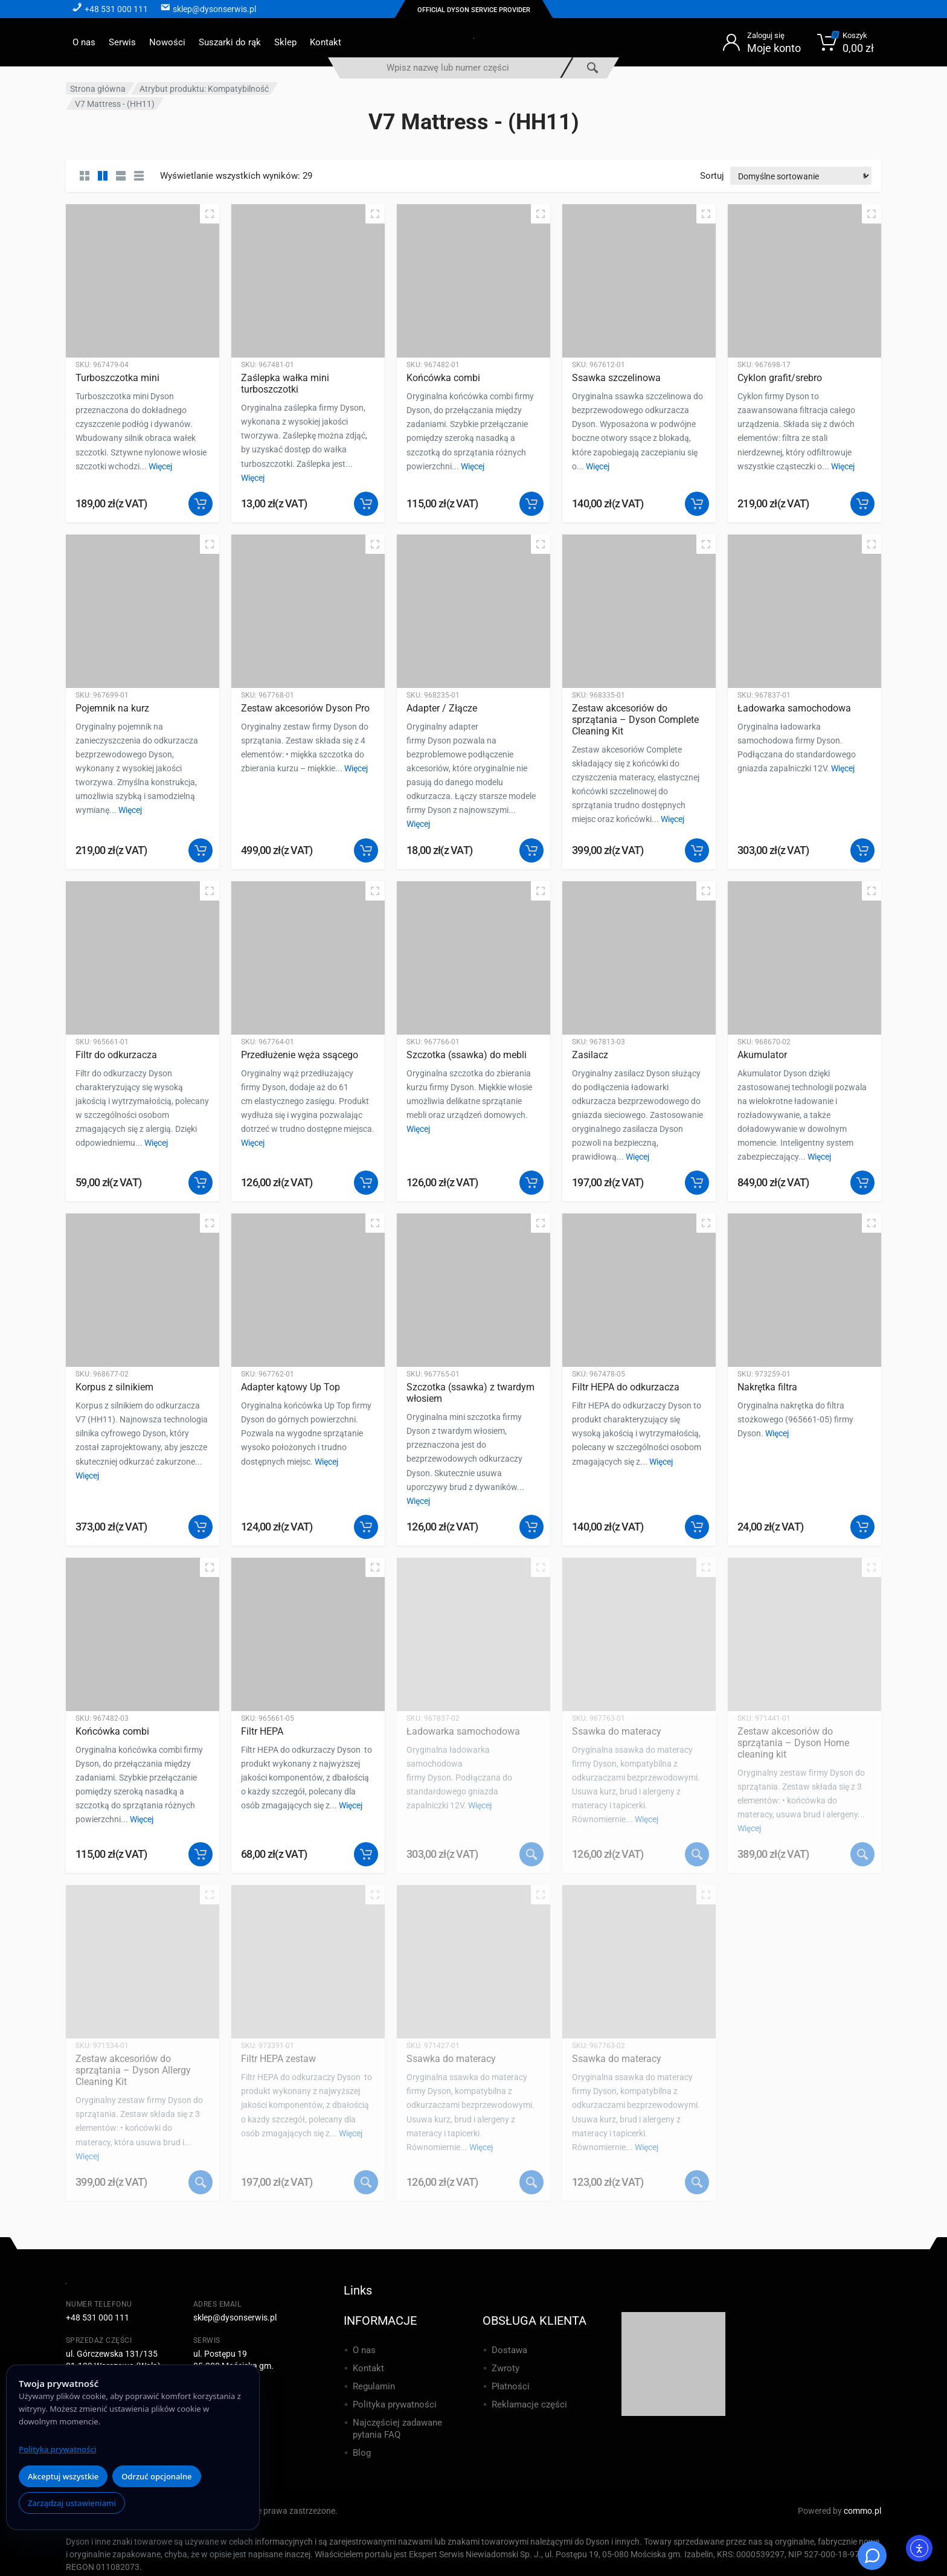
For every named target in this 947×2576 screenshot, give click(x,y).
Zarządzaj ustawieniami (72, 2502)
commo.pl (862, 2511)
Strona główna (98, 89)
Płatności (511, 2386)
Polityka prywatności (57, 2449)
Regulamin (374, 2386)
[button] (200, 504)
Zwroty (505, 2368)
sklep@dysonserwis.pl (235, 2317)
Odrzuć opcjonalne (156, 2476)
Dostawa (509, 2350)
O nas (83, 42)
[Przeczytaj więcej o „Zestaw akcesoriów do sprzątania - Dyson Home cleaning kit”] (862, 1854)
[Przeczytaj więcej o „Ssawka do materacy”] (697, 1854)
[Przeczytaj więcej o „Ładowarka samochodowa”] (531, 1854)
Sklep (285, 42)
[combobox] (448, 67)
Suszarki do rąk (230, 42)
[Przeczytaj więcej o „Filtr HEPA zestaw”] (366, 2182)
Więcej (160, 466)
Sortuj (712, 175)
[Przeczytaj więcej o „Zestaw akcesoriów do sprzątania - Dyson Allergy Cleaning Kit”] (200, 2182)
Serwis (122, 42)
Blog (362, 2452)
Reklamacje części (529, 2404)
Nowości (167, 42)
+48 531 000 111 (97, 2317)
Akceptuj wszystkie (63, 2476)
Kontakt (325, 42)
